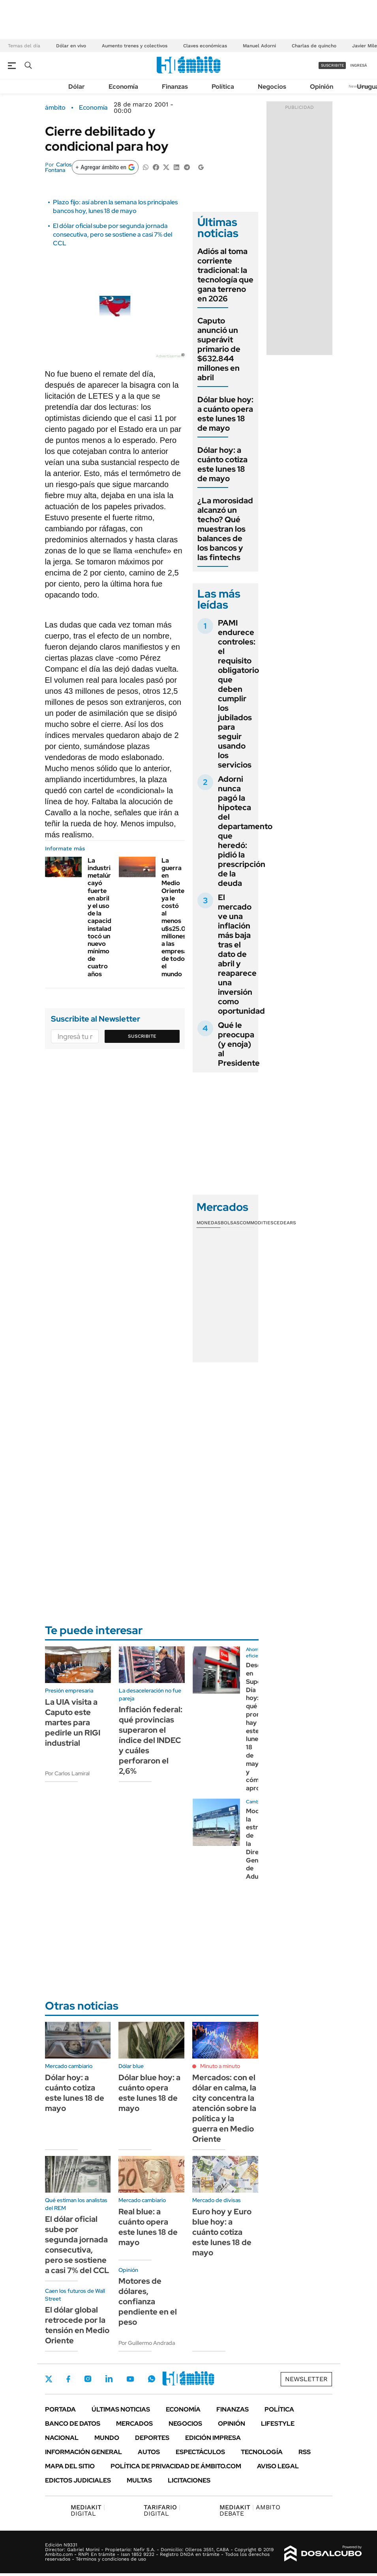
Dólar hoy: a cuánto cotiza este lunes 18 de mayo (222, 464)
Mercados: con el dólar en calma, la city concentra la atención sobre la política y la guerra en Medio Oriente (224, 2108)
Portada (60, 2409)
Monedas (209, 1222)
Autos (149, 2452)
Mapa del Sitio (70, 2466)
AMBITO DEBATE (249, 2510)
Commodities (257, 1222)
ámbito (55, 108)
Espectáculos (200, 2452)
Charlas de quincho (314, 46)
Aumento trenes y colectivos (134, 46)
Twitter (49, 2379)
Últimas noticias (121, 2409)
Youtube (130, 2379)
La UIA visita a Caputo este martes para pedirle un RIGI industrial (72, 1722)
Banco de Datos (72, 2423)
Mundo (106, 2438)
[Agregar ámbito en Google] (105, 167)
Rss (304, 2452)
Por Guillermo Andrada (146, 2342)
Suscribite (142, 1036)
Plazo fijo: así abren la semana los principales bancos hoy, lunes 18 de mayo (115, 206)
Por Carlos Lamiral (67, 1773)
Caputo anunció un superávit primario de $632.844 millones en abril (218, 349)
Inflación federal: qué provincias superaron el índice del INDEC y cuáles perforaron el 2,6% (150, 1740)
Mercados (134, 2423)
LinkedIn (109, 2378)
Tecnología (262, 2452)
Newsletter (306, 2379)
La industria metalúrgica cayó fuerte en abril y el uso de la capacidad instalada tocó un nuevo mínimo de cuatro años (106, 917)
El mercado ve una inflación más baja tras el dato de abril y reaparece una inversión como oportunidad (241, 954)
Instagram (87, 2378)
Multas (139, 2480)
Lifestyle (277, 2423)
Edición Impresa (213, 2438)
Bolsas (230, 1222)
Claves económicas (205, 46)
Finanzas (175, 86)
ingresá (358, 65)
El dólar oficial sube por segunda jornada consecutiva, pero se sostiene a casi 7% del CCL (112, 235)
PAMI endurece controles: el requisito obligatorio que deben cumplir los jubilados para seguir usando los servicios (238, 694)
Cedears (285, 1222)
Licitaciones (189, 2480)
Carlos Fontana (58, 167)
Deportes (152, 2438)
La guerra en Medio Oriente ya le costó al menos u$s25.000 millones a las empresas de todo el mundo (177, 917)
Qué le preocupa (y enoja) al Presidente (239, 1044)
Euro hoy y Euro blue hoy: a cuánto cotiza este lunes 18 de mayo (221, 2232)
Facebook (68, 2378)
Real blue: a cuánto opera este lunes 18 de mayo (148, 2226)
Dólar (76, 86)
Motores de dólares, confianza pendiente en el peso (147, 2301)
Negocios (272, 86)
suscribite (332, 65)
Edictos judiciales (78, 2480)
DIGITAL (88, 2510)
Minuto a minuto (220, 2066)
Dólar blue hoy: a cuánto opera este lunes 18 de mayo (225, 413)
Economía (123, 86)
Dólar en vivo (71, 46)
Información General (83, 2452)
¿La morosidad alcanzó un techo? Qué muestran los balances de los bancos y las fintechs (225, 528)
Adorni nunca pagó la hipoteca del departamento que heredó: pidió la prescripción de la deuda (245, 831)
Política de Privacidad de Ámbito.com (176, 2466)
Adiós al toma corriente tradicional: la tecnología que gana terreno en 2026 (225, 275)
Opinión (321, 86)
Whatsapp (151, 2378)
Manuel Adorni (259, 46)
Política (223, 86)
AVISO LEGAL (278, 2466)
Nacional (62, 2438)
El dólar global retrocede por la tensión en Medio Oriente (77, 2325)
